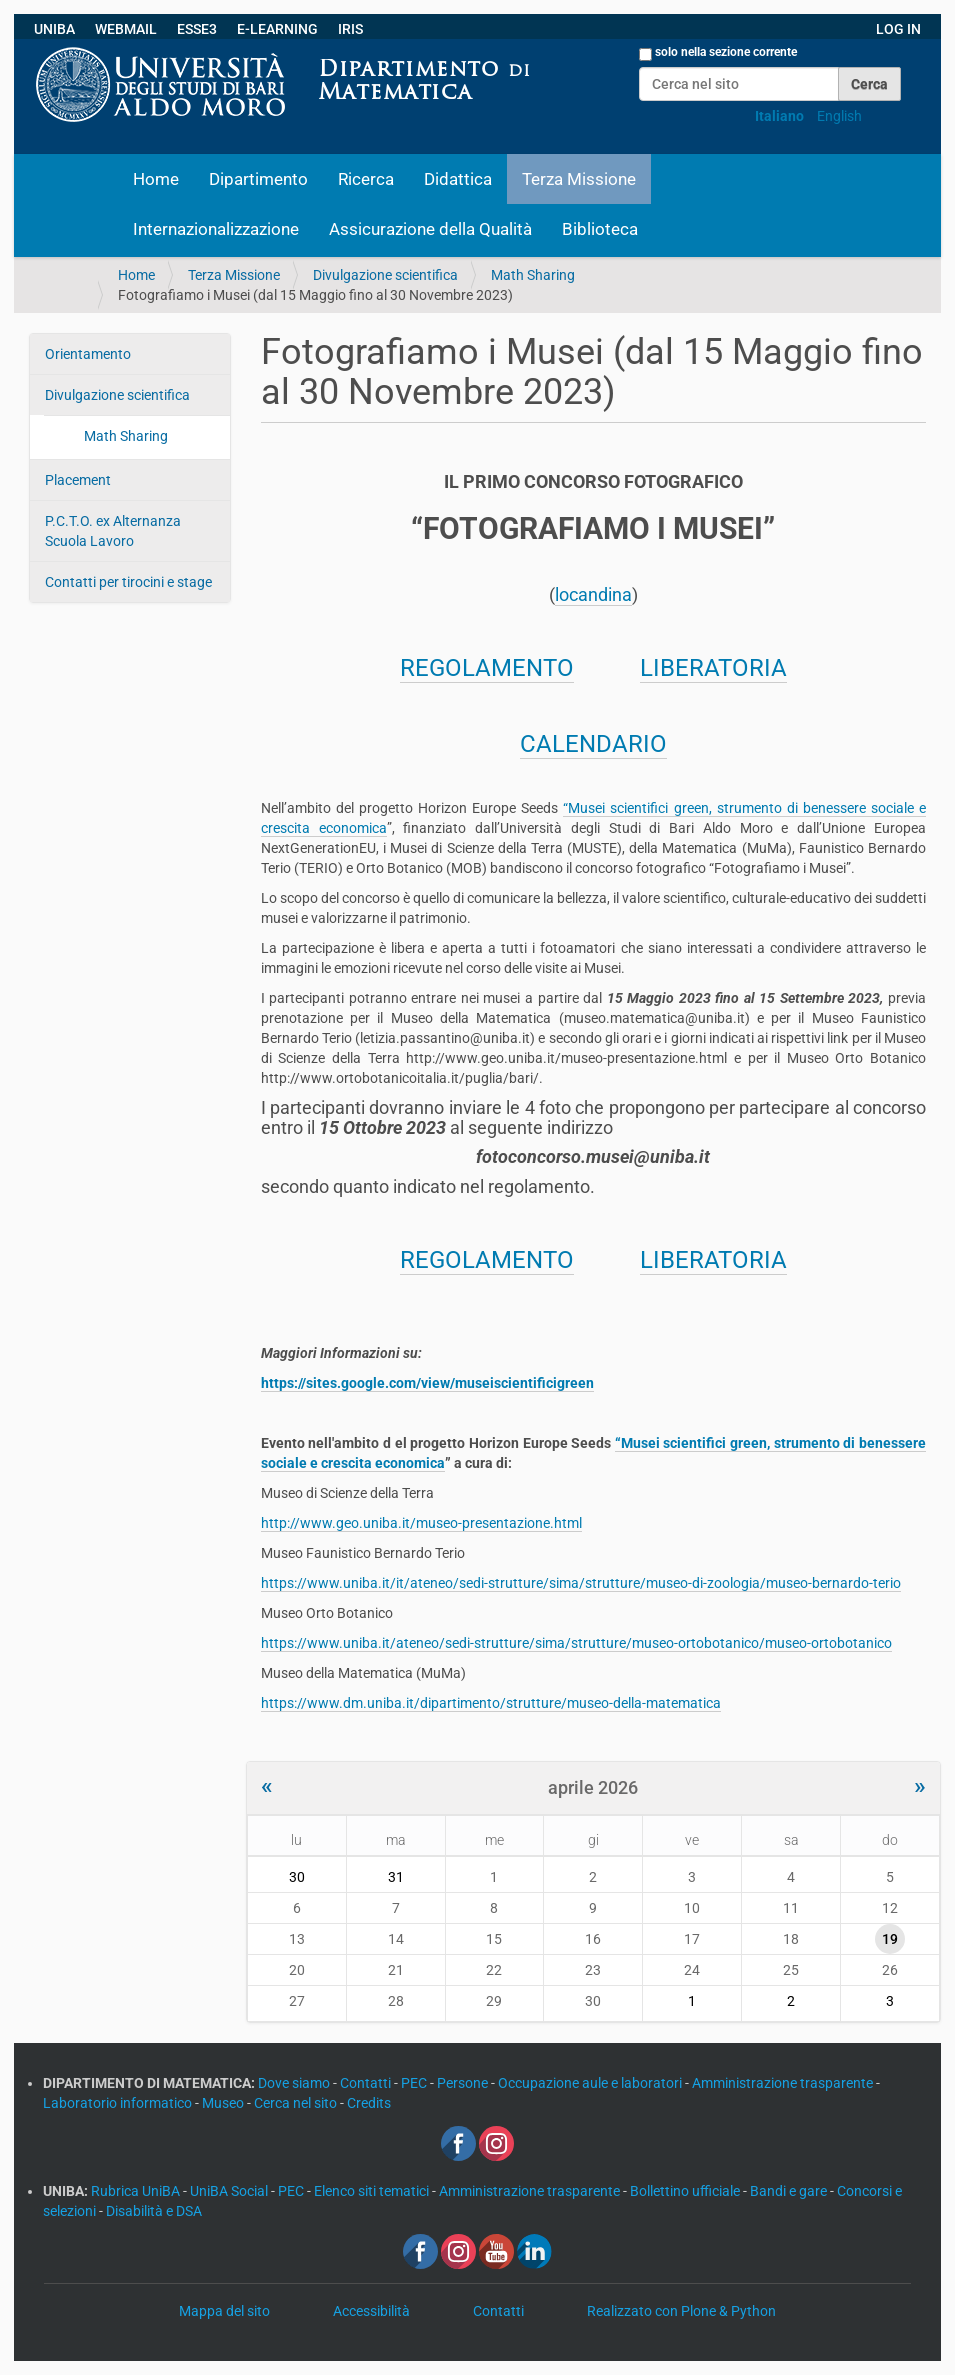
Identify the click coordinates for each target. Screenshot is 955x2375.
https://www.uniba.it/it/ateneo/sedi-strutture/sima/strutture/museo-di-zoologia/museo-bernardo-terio (581, 1583)
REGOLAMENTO (487, 668)
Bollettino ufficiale (686, 2191)
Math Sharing (533, 275)
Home (156, 179)
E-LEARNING (277, 29)
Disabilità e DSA (154, 2211)
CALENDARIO (593, 744)
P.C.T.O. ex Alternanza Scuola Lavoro (113, 531)
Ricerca (366, 179)
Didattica (458, 179)
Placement (78, 480)
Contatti (367, 2083)
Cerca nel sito (297, 2103)
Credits (369, 2103)
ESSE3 (197, 29)
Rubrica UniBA (137, 2191)
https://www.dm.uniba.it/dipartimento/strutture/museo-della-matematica (491, 1703)
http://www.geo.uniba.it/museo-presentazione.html (421, 1523)
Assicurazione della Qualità (430, 229)
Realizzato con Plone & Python (681, 2311)
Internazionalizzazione (216, 229)
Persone (464, 2083)
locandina (593, 594)
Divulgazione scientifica (385, 275)
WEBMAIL (126, 29)
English (839, 116)
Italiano (779, 116)
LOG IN (898, 29)
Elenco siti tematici (373, 2191)
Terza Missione (579, 179)
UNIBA (54, 29)
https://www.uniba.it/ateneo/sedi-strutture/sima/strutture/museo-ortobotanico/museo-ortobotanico (576, 1643)
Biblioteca (600, 229)
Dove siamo (295, 2083)
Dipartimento (258, 179)
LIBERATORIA (713, 668)
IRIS (350, 29)
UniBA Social (229, 2191)
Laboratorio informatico (119, 2103)
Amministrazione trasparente (784, 2083)
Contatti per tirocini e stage (128, 582)
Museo (224, 2103)
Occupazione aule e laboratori (591, 2083)
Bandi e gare (790, 2191)
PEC (415, 2083)
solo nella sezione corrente (726, 52)
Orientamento (88, 354)
